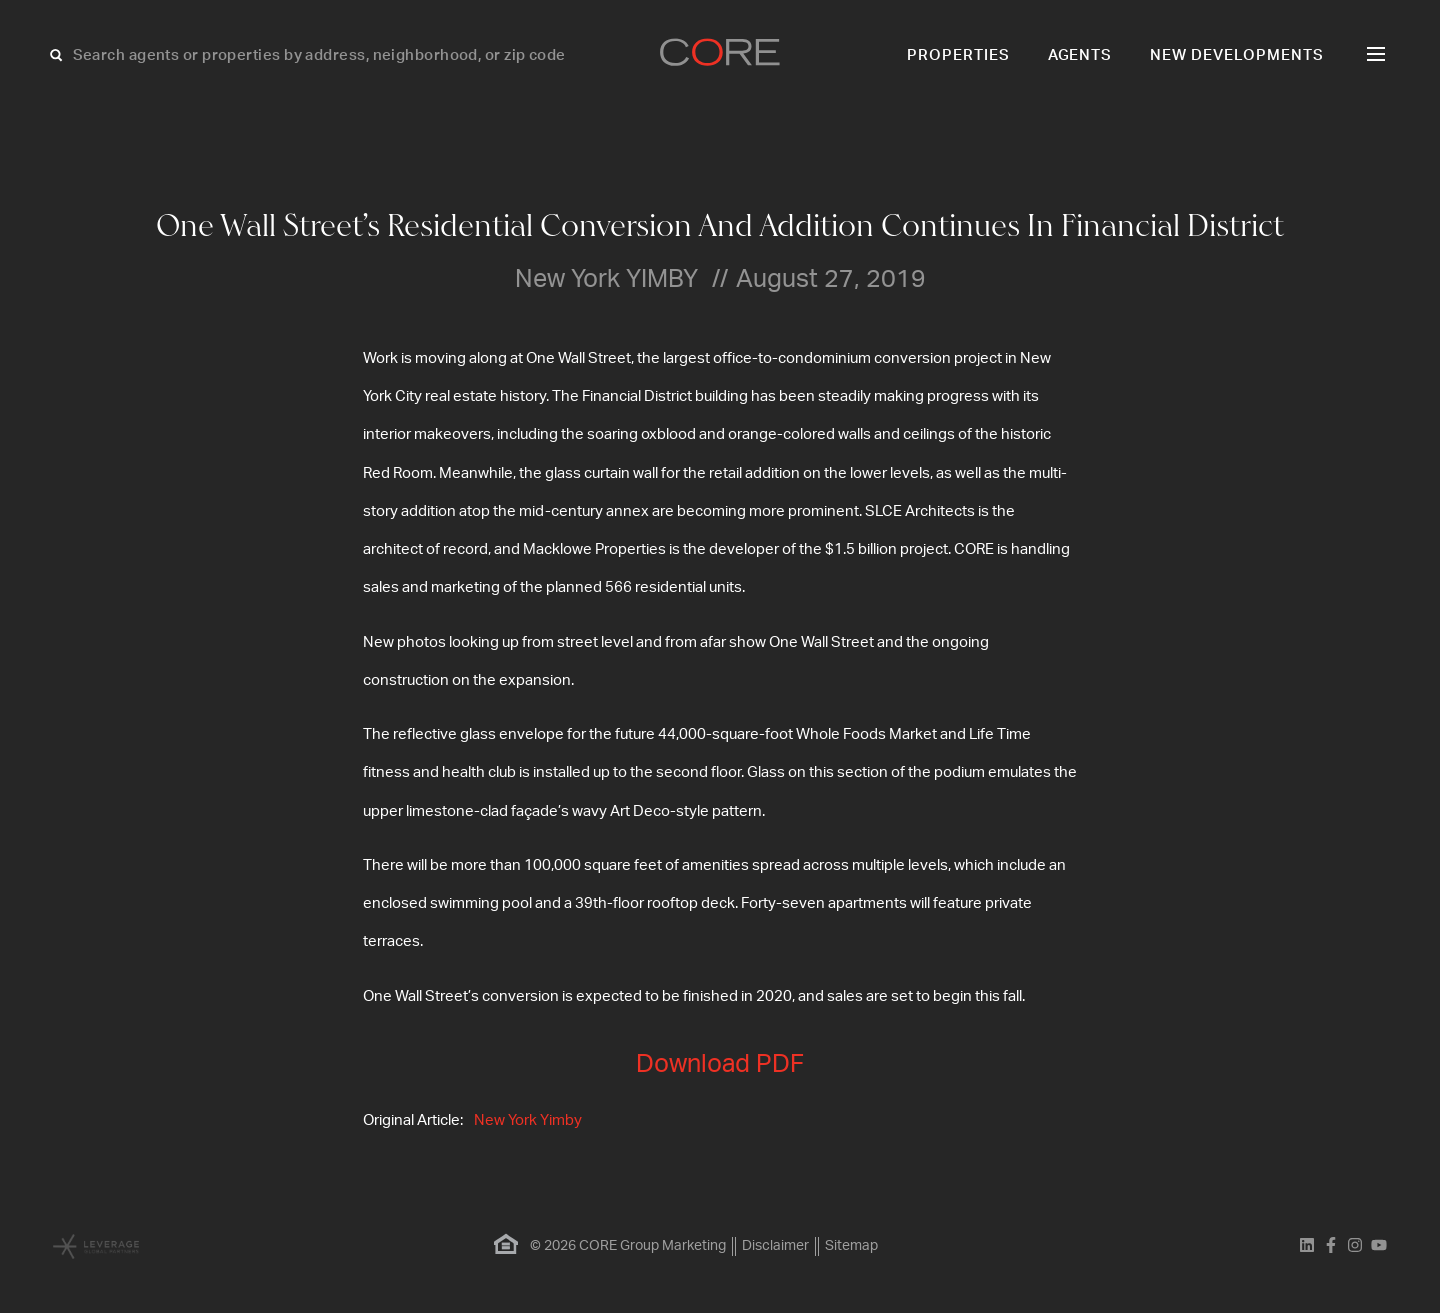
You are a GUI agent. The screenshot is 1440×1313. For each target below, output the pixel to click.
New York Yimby (528, 1120)
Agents (1080, 55)
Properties (958, 55)
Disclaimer (775, 1246)
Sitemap (851, 1246)
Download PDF (720, 1064)
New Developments (1237, 55)
